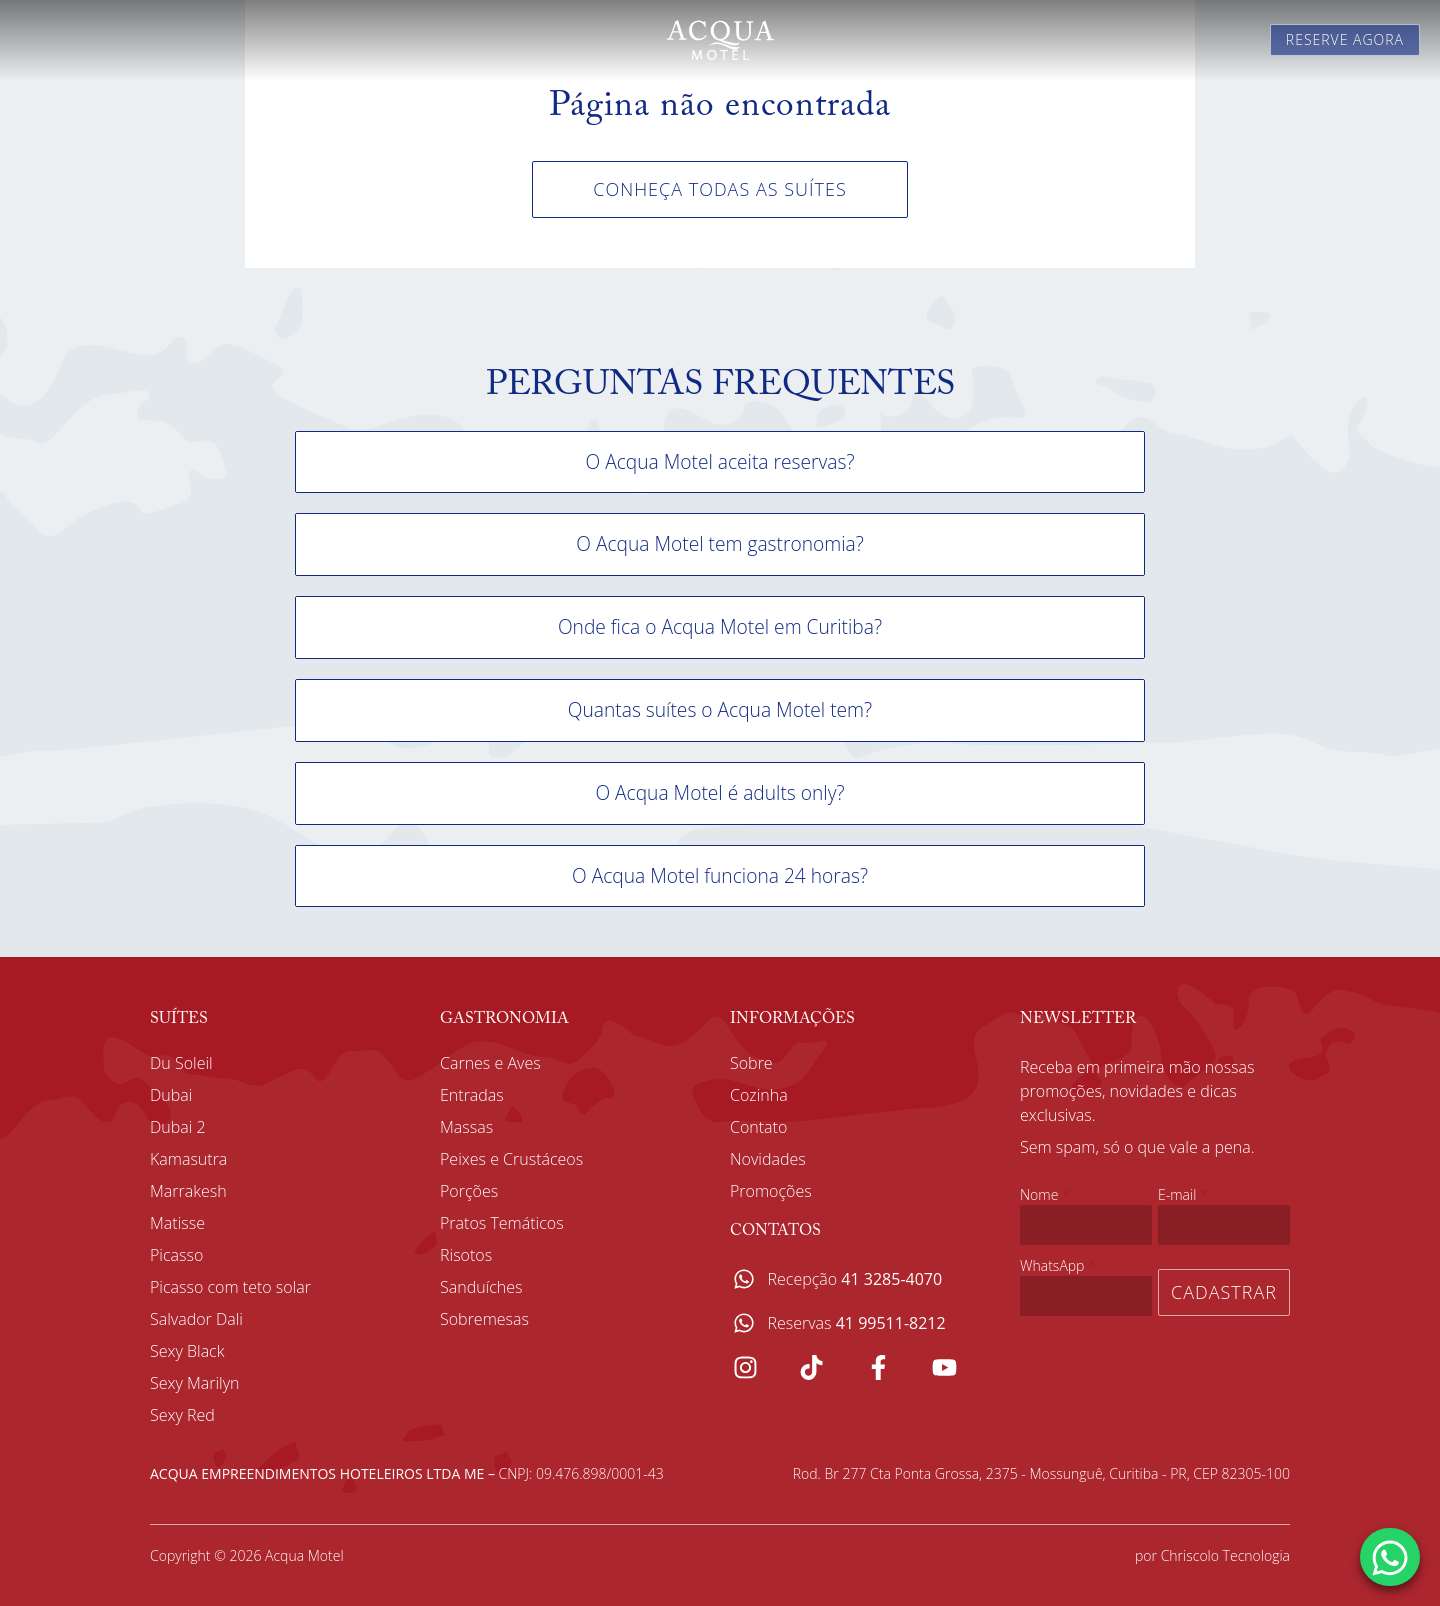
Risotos (466, 1255)
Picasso (176, 1255)
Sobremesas (484, 1319)
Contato (758, 1127)
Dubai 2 (178, 1127)
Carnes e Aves (490, 1063)
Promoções (771, 1191)
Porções (469, 1191)
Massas (466, 1127)
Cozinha (759, 1095)
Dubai (171, 1095)
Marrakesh (188, 1191)
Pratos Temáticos (502, 1223)
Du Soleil (181, 1063)
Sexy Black (187, 1351)
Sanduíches (481, 1287)
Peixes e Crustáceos (511, 1159)
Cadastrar (1224, 1292)
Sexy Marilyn (195, 1383)
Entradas (472, 1095)
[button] (720, 462)
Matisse (177, 1223)
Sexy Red (182, 1415)
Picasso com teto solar (230, 1287)
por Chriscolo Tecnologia (1212, 1555)
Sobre (751, 1063)
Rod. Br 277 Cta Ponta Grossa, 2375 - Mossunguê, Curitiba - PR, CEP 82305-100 (1041, 1473)
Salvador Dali (196, 1319)
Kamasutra (188, 1159)
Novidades (768, 1159)
